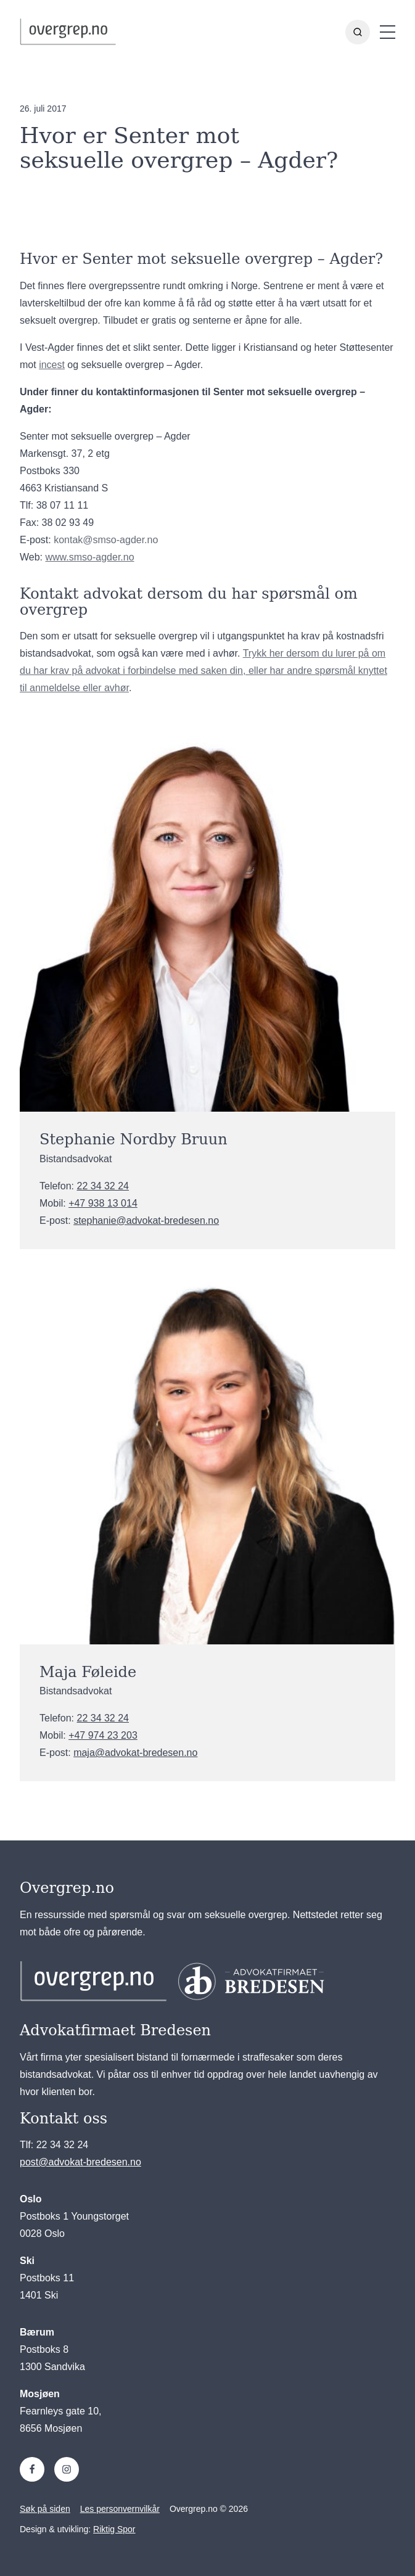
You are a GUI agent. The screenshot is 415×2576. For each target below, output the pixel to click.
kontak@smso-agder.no (106, 540)
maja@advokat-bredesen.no (135, 1752)
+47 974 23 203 (103, 1735)
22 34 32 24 (102, 1186)
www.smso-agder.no (90, 557)
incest (52, 364)
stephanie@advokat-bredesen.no (146, 1220)
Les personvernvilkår (120, 2509)
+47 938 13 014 (103, 1203)
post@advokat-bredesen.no (80, 2162)
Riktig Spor (114, 2529)
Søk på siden (45, 2509)
